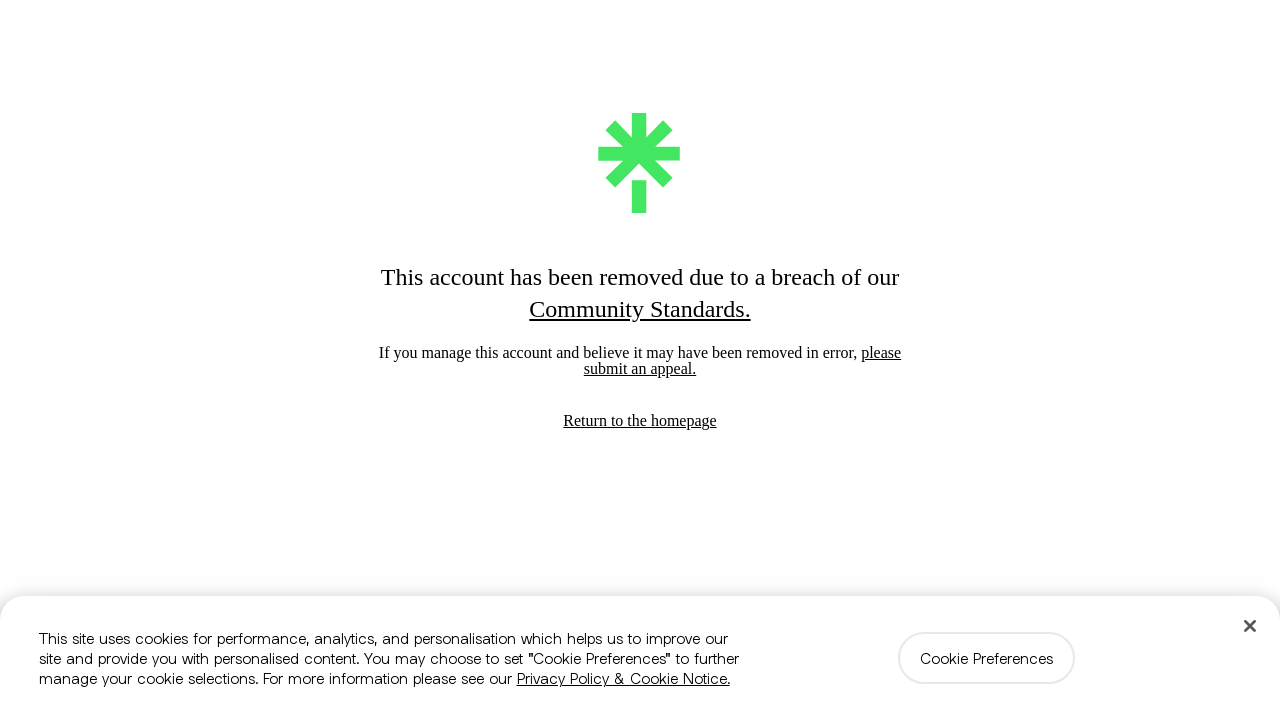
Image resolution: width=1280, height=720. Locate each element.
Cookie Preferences (986, 658)
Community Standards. (639, 309)
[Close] (1250, 626)
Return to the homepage (639, 420)
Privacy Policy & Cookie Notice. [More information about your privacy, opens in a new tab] (623, 678)
